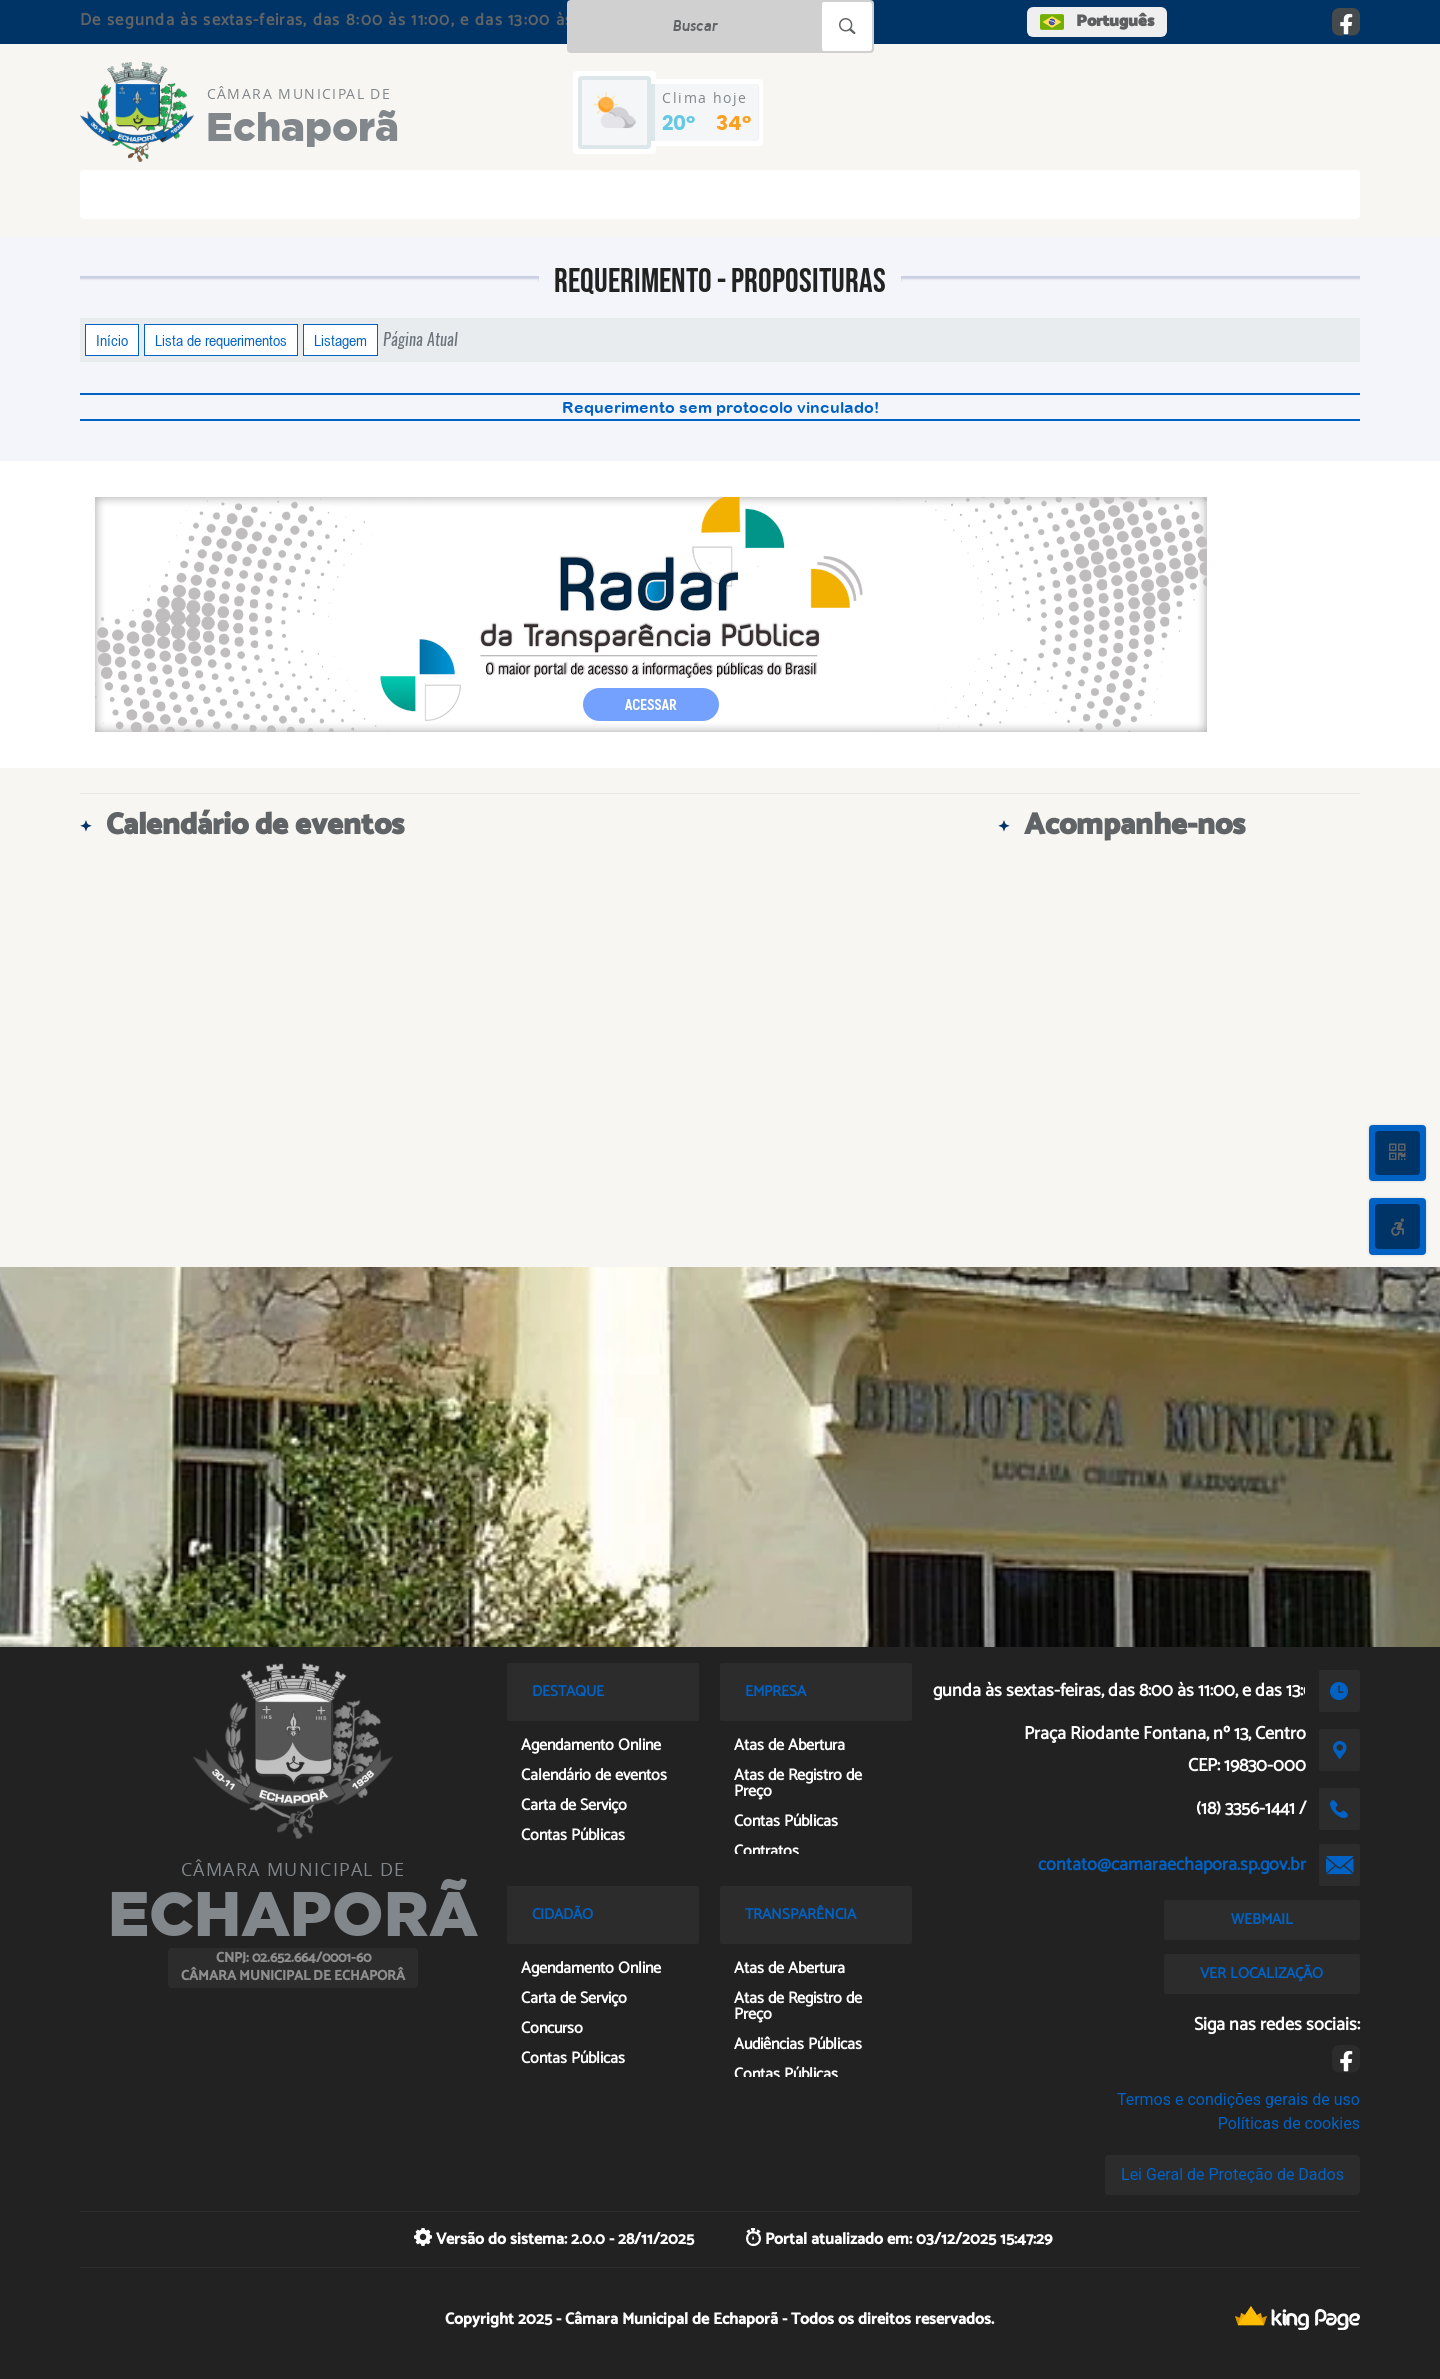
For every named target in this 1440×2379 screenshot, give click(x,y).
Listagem (340, 340)
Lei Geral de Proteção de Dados (1232, 2174)
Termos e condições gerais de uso (1238, 2099)
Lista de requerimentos (221, 340)
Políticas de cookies (1289, 2123)
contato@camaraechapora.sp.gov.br (1172, 1865)
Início (112, 340)
